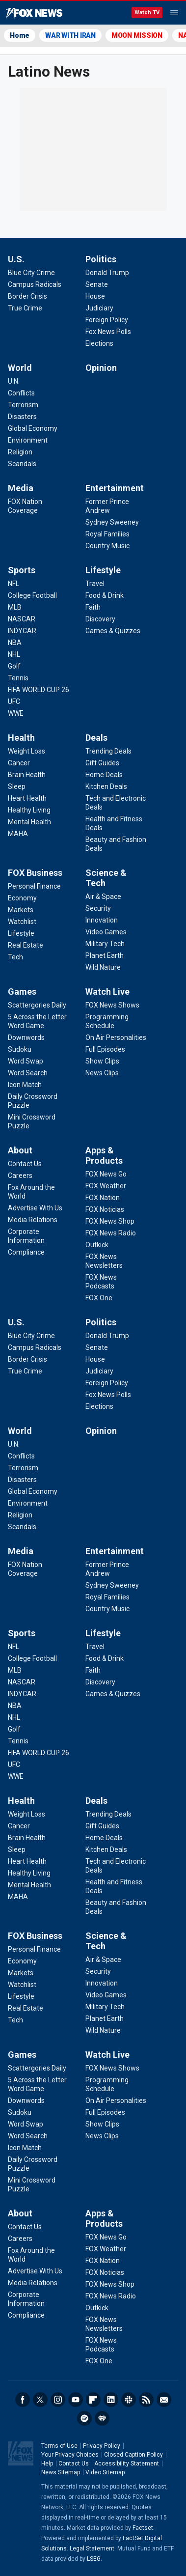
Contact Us (73, 2463)
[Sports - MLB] (15, 607)
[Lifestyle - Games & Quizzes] (112, 631)
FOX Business (35, 873)
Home (19, 35)
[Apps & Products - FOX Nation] (102, 1198)
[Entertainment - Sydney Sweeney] (112, 522)
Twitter (40, 2399)
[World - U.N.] (14, 381)
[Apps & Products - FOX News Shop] (109, 1221)
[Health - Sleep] (17, 786)
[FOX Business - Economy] (22, 898)
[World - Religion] (20, 452)
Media (20, 488)
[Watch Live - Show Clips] (102, 1061)
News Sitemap (60, 2472)
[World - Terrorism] (23, 405)
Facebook (22, 2399)
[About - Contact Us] (25, 1164)
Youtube (75, 2399)
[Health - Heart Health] (27, 798)
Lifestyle (103, 570)
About (20, 1150)
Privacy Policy (101, 2445)
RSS (146, 2399)
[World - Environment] (28, 440)
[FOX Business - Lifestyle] (21, 933)
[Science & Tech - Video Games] (106, 932)
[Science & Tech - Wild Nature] (103, 967)
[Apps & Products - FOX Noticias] (104, 1209)
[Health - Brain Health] (27, 775)
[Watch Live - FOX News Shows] (112, 1005)
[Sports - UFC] (14, 701)
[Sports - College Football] (32, 595)
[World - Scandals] (22, 464)
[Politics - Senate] (96, 284)
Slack (128, 2399)
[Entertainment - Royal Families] (107, 534)
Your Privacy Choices (70, 2454)
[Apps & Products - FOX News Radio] (110, 1233)
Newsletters (164, 2399)
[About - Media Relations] (32, 1220)
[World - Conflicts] (21, 393)
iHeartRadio (102, 2418)
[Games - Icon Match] (25, 1085)
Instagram (58, 2399)
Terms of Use (59, 2445)
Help (47, 2463)
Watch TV (146, 12)
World (20, 368)
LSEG (94, 2558)
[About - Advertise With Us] (35, 1208)
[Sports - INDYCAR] (22, 631)
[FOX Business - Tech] (15, 957)
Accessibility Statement (126, 2463)
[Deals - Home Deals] (104, 775)
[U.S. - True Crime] (25, 308)
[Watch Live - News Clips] (102, 1073)
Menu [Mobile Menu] (174, 13)
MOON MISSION (136, 35)
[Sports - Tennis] (18, 678)
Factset (143, 2527)
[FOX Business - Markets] (20, 910)
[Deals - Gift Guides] (102, 763)
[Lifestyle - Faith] (93, 607)
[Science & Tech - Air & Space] (103, 896)
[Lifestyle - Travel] (95, 584)
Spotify (84, 2418)
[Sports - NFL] (13, 584)
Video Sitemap (105, 2472)
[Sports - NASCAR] (21, 619)
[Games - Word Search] (28, 1073)
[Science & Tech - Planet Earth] (104, 955)
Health (21, 737)
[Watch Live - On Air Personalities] (115, 1037)
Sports (21, 570)
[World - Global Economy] (32, 428)
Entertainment (114, 488)
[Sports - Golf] (14, 666)
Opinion (101, 368)
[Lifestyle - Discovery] (100, 619)
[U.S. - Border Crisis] (27, 296)
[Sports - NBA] (15, 642)
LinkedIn (111, 2399)
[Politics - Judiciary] (99, 308)
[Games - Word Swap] (25, 1061)
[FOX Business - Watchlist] (22, 921)
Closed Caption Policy (133, 2454)
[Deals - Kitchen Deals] (106, 786)
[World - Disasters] (22, 416)
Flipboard (93, 2399)
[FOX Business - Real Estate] (25, 945)
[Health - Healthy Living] (29, 810)
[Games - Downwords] (26, 1037)
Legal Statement (92, 2548)
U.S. (16, 259)
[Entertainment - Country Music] (107, 546)
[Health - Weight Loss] (26, 751)
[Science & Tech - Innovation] (101, 920)
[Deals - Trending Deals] (108, 751)
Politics (100, 259)
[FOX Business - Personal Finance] (34, 886)
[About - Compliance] (26, 1252)
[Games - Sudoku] (19, 1049)
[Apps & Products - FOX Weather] (105, 1186)
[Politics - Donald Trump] (107, 273)
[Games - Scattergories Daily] (37, 1005)
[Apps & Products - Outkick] (96, 1245)
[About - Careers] (20, 1175)
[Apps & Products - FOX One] (98, 1298)
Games (22, 991)
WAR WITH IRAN (70, 35)
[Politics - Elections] (99, 343)
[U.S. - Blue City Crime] (31, 273)
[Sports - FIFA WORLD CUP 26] (38, 690)
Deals (96, 737)
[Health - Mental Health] (29, 822)
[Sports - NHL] (14, 654)
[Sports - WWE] (16, 713)
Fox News (34, 13)
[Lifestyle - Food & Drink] (104, 595)
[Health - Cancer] (19, 763)
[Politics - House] (95, 296)
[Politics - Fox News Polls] (108, 332)
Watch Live (107, 991)
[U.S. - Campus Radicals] (34, 284)
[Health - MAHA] (18, 834)
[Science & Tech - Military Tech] (105, 944)
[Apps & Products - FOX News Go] (106, 1174)
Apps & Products (104, 1155)
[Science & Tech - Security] (98, 908)
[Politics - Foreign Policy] (106, 320)
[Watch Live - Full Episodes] (105, 1049)
